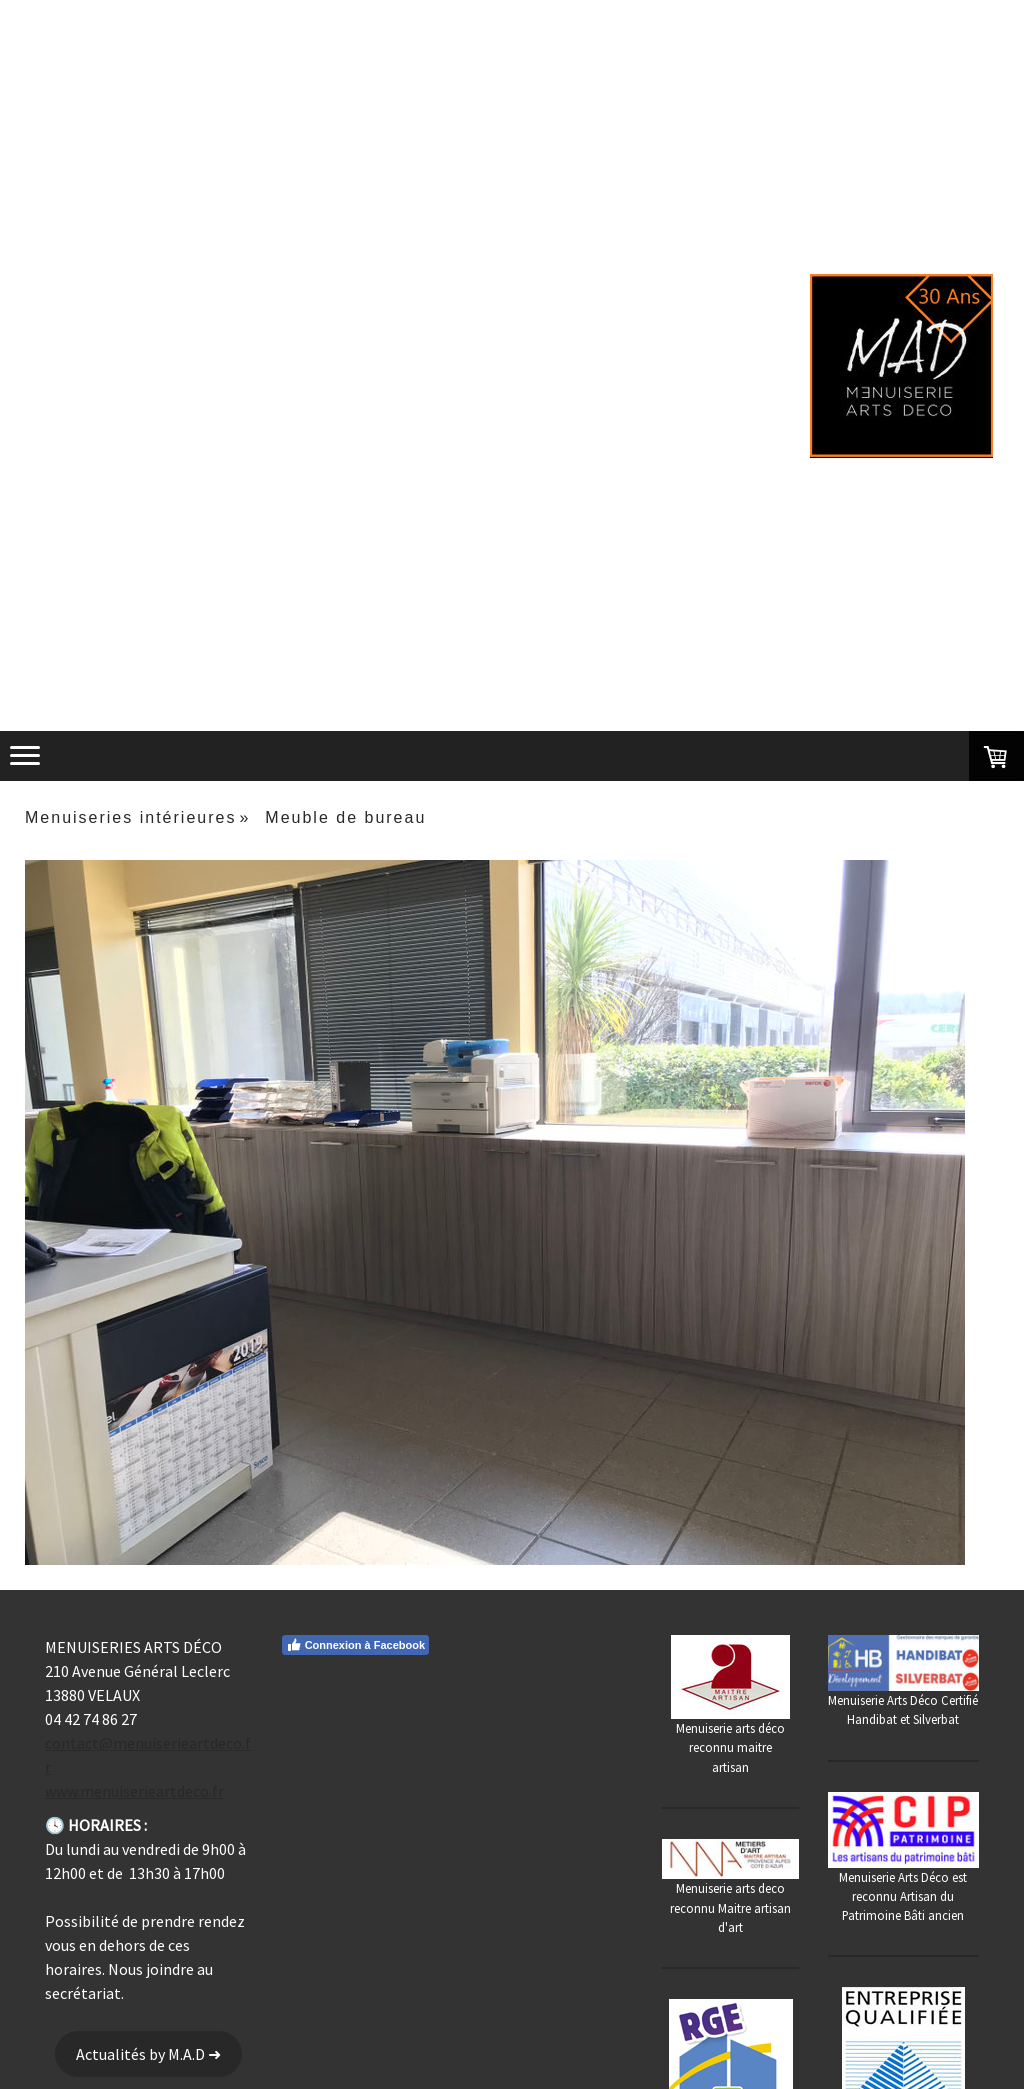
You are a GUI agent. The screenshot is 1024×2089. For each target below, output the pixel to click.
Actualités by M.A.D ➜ (148, 2054)
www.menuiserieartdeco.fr (134, 1791)
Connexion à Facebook (355, 1645)
